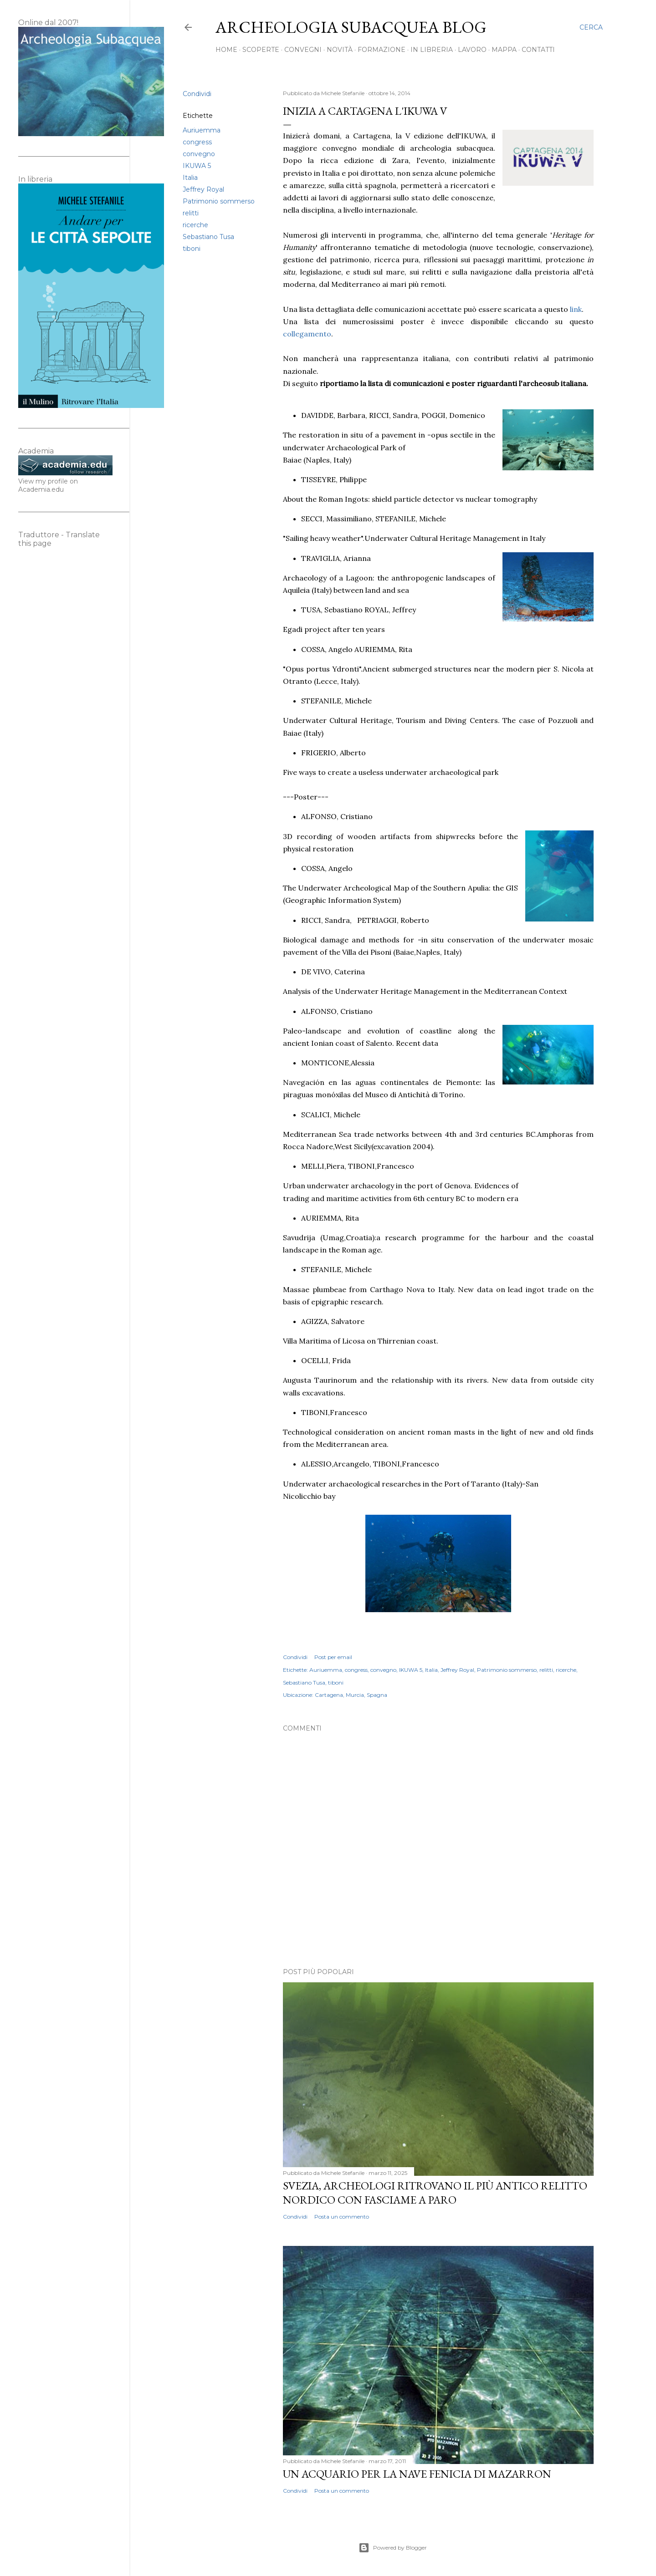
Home (226, 50)
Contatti (538, 50)
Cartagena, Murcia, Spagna (351, 1694)
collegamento (307, 333)
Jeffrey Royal (203, 189)
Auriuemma (201, 130)
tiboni (191, 248)
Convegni (303, 50)
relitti (191, 213)
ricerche (195, 225)
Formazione (381, 50)
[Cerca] (591, 27)
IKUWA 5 (197, 166)
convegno (199, 154)
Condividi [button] (197, 94)
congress (197, 142)
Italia (190, 177)
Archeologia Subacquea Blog (351, 27)
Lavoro (472, 50)
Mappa (504, 50)
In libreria (431, 50)
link (576, 309)
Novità (340, 50)
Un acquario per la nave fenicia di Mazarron (417, 2474)
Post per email (333, 1657)
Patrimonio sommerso (219, 201)
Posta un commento (341, 2216)
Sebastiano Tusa (208, 237)
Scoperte (260, 50)
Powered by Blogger (393, 2547)
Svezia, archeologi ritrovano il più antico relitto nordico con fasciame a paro (435, 2193)
